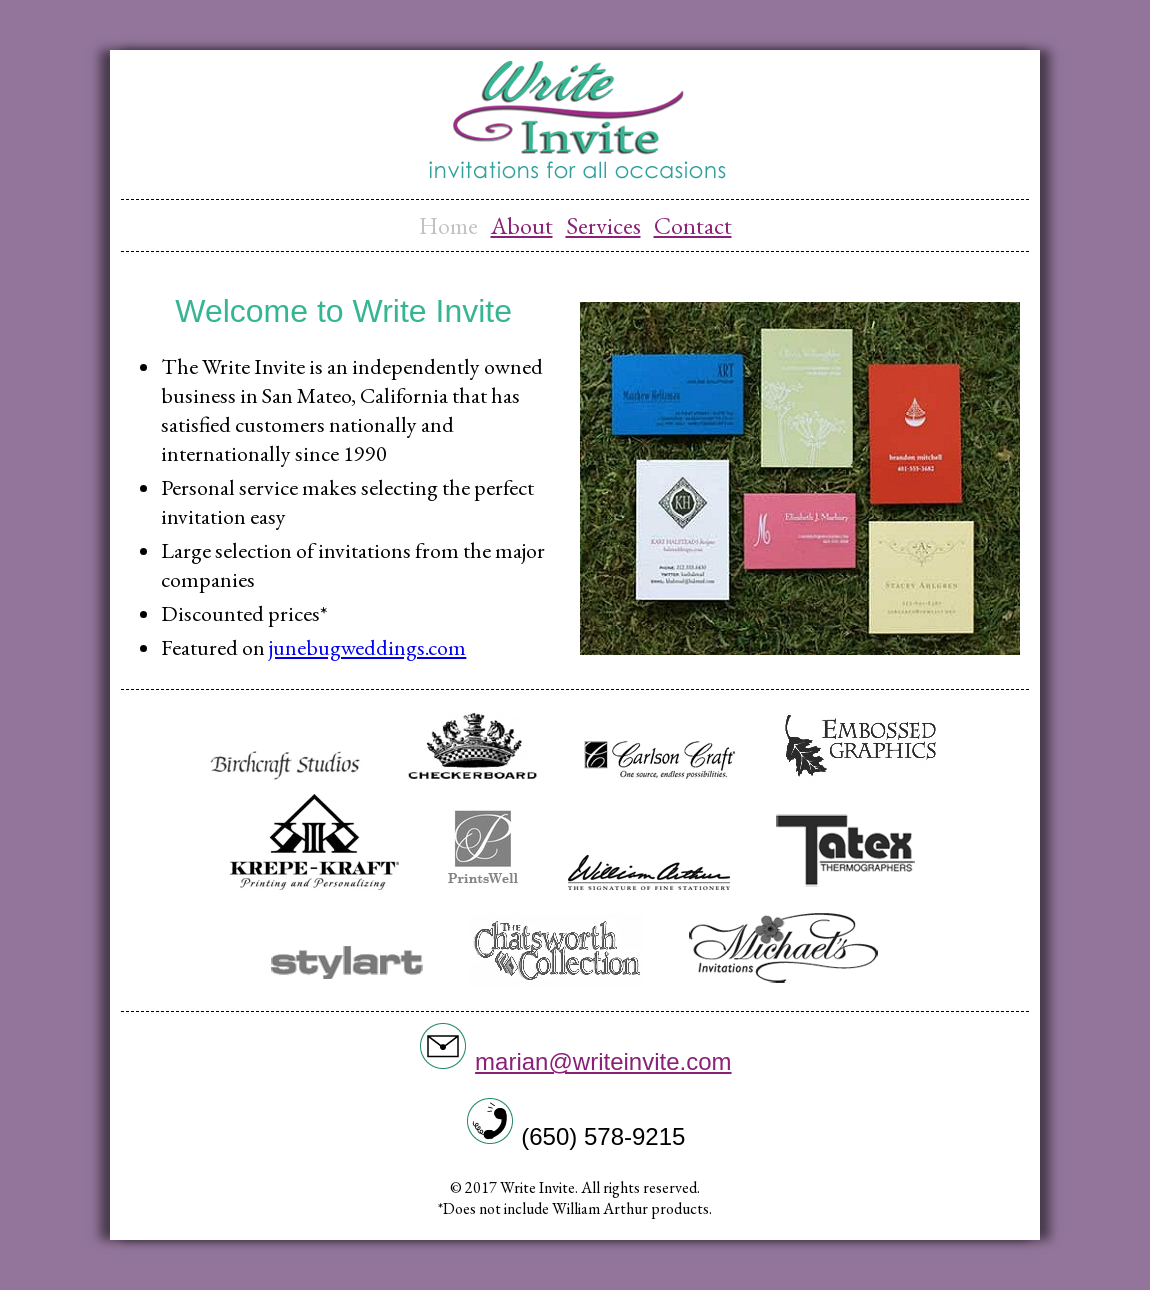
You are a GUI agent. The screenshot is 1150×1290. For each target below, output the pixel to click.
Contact (693, 225)
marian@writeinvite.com (603, 1061)
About (522, 225)
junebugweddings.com (367, 647)
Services (603, 225)
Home (448, 225)
